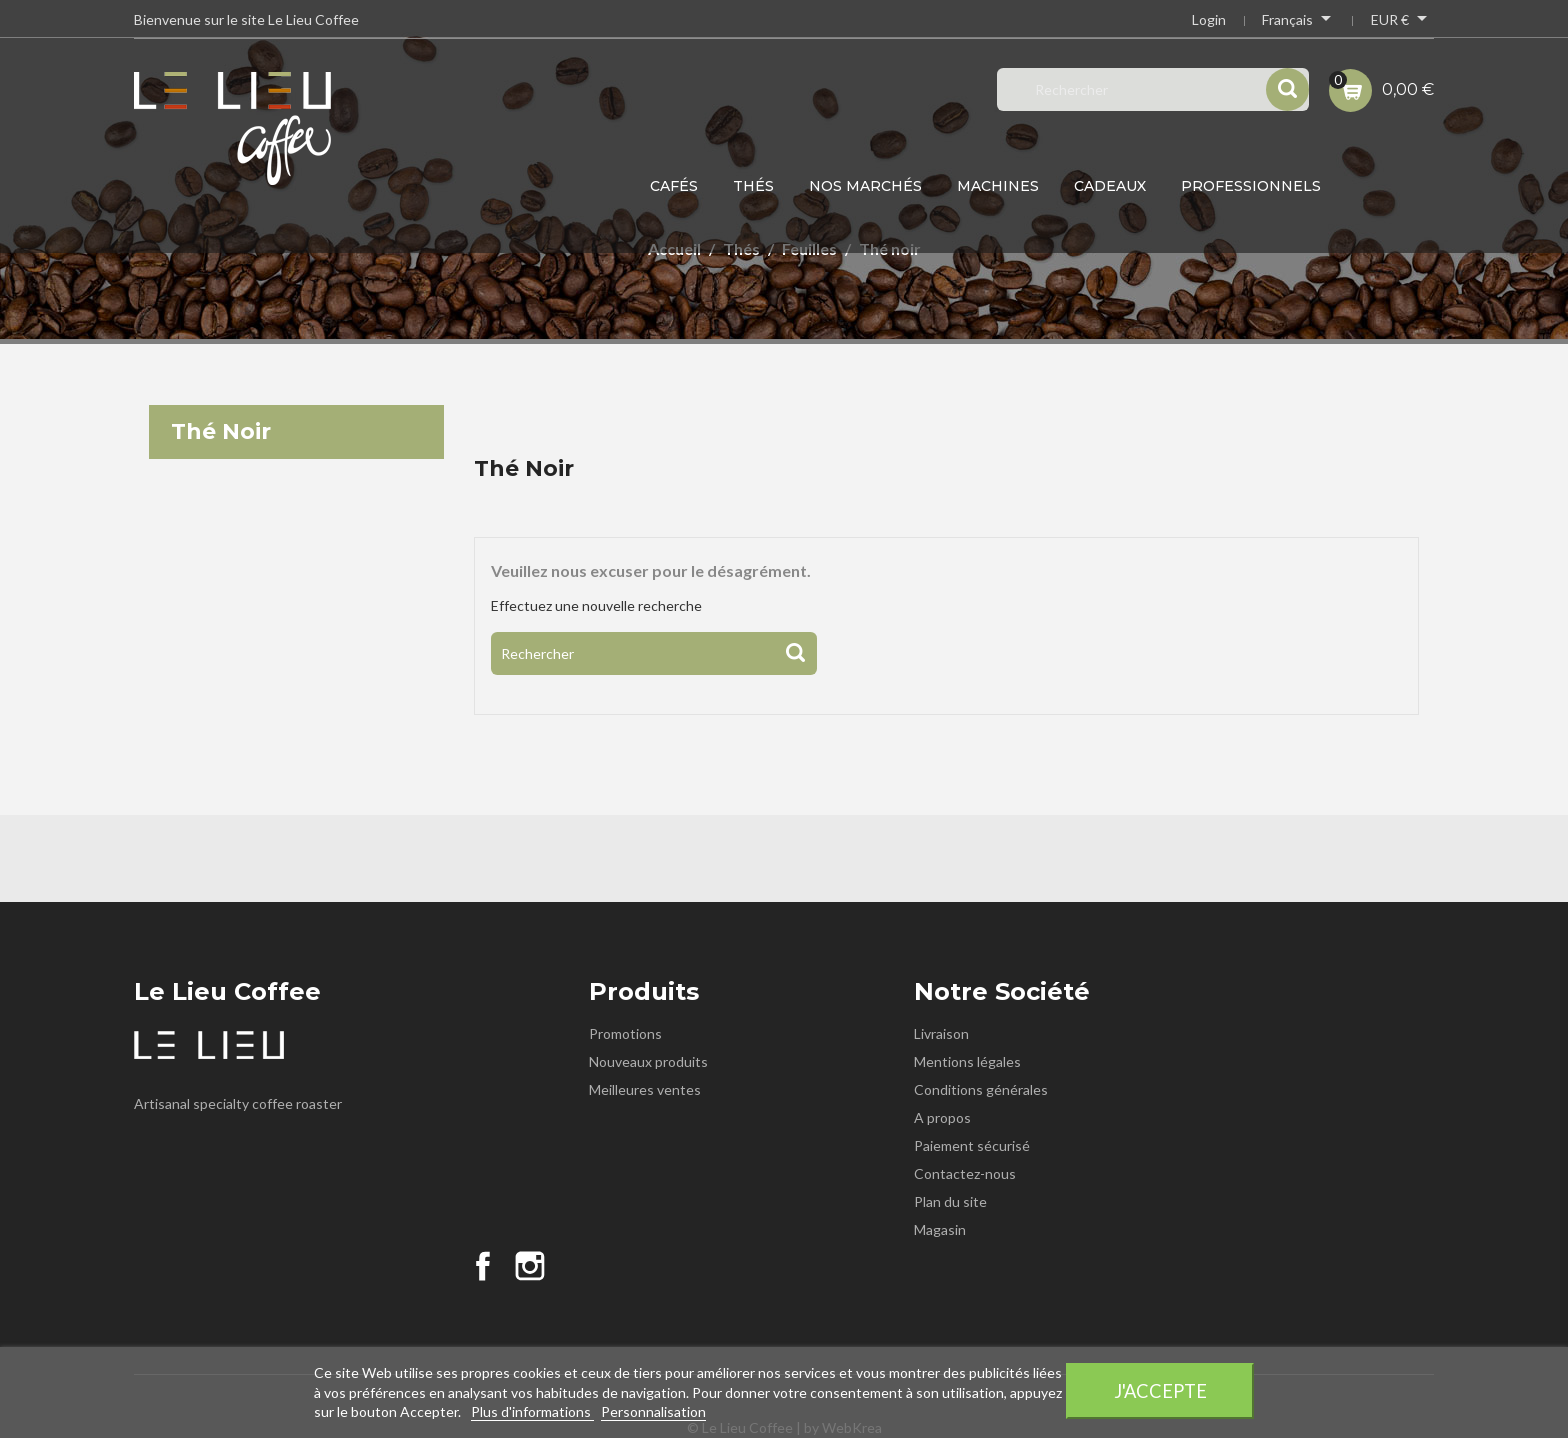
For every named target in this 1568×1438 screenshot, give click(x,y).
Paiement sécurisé (972, 1145)
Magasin (940, 1229)
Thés (753, 186)
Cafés (674, 186)
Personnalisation (653, 1411)
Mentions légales (967, 1061)
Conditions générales (981, 1089)
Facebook (483, 1266)
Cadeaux (1110, 186)
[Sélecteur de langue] (1298, 22)
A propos (942, 1117)
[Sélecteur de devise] (1402, 22)
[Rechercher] (654, 653)
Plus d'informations (532, 1411)
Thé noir (221, 431)
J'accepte (1160, 1391)
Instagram (530, 1266)
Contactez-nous (965, 1173)
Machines (998, 186)
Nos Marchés (865, 186)
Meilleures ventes (645, 1089)
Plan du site (950, 1201)
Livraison (941, 1033)
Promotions (625, 1033)
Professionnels (1251, 186)
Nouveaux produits (648, 1061)
